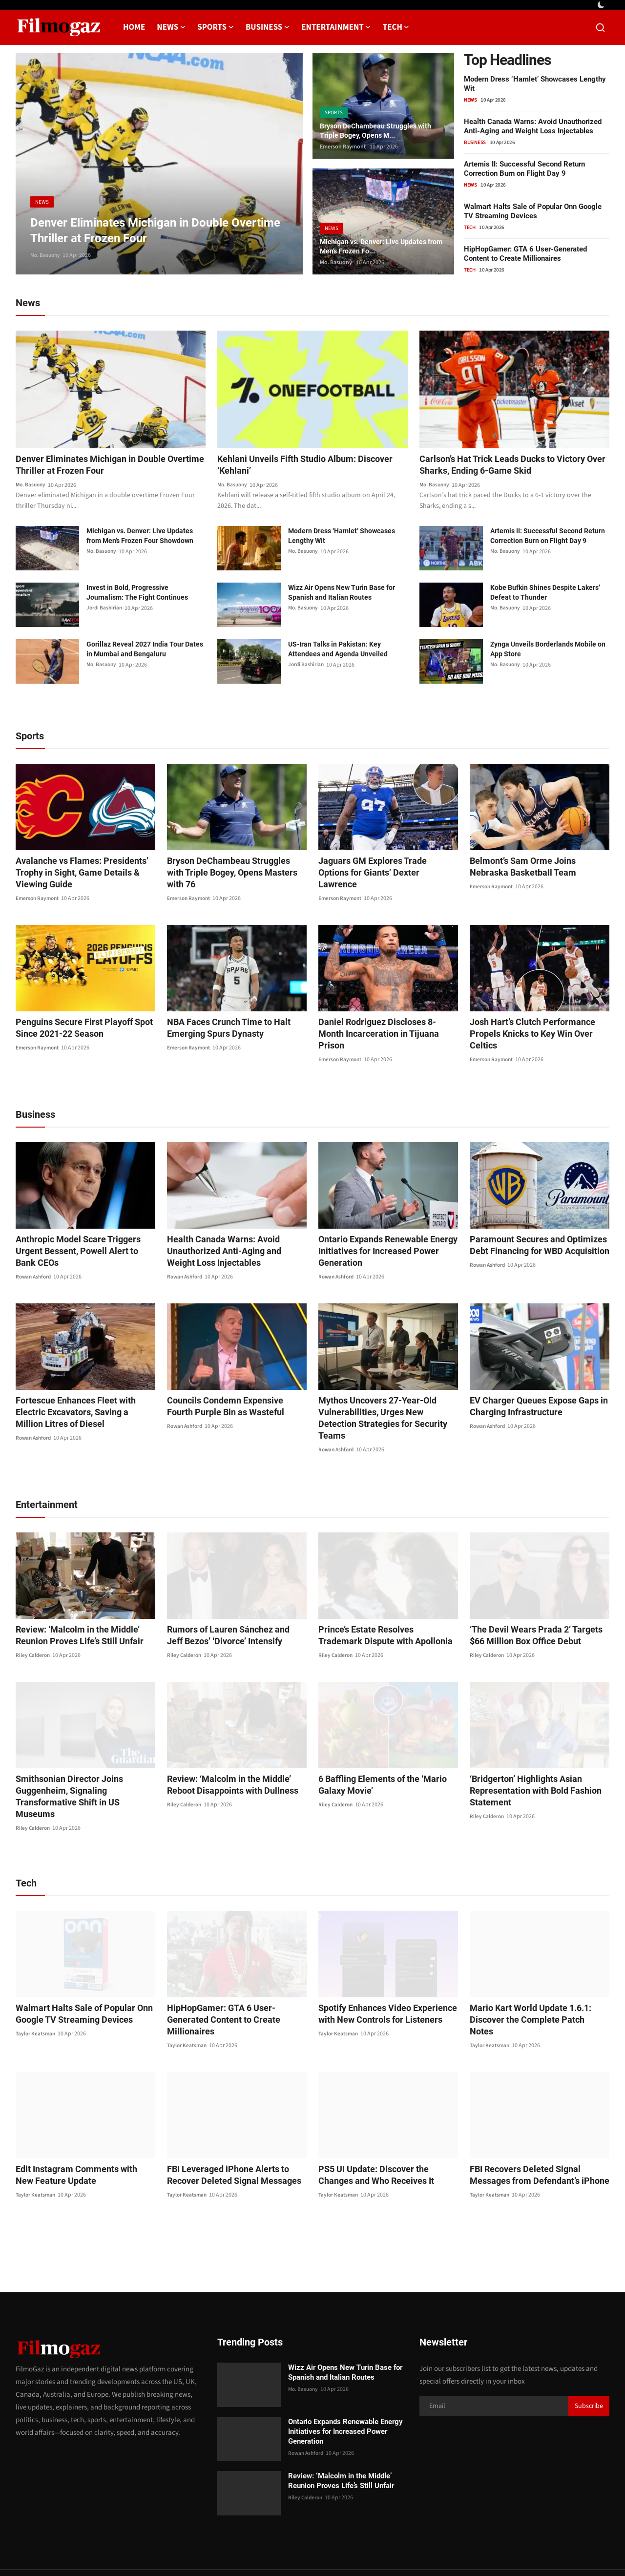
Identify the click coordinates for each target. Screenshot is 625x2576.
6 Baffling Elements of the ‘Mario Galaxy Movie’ (376, 1762)
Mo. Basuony (46, 255)
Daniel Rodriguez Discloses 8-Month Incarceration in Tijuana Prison (381, 1029)
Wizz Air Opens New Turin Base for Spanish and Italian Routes (341, 594)
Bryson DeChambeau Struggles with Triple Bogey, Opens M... (383, 130)
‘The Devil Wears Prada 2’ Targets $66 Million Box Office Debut (537, 1613)
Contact (384, 2550)
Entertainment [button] (336, 27)
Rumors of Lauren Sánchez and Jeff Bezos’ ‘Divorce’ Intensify (230, 1613)
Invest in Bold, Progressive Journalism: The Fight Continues (137, 594)
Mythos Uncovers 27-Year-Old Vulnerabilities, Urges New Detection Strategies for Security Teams (382, 1401)
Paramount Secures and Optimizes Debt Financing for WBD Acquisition (532, 1234)
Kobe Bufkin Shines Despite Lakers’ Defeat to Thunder (545, 594)
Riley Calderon (34, 1633)
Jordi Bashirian (105, 610)
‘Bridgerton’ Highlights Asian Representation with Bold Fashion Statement (528, 1768)
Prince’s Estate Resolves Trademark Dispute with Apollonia (381, 1613)
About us (470, 2550)
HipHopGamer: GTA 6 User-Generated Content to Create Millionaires (525, 254)
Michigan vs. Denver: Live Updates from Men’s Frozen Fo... (380, 245)
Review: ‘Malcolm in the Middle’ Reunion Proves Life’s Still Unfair (73, 1613)
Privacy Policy (426, 2550)
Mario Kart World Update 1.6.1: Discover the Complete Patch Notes (531, 1979)
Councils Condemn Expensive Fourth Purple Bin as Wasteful (231, 1395)
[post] (159, 163)
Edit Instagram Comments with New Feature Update (78, 2129)
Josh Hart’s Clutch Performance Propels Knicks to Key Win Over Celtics (537, 1029)
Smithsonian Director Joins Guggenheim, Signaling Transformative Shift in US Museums (84, 1768)
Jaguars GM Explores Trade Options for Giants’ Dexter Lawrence (387, 868)
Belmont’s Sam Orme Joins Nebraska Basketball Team (535, 868)
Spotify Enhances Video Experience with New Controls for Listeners (380, 1979)
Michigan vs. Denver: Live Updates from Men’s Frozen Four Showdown (139, 537)
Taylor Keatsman (36, 2000)
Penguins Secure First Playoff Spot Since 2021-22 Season (77, 1029)
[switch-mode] (602, 4)
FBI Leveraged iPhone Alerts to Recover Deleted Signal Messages (227, 2129)
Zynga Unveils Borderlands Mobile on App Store (547, 650)
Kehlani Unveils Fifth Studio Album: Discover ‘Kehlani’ (293, 466)
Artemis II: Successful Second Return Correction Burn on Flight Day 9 (524, 169)
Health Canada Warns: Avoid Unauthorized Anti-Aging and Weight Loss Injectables (533, 126)
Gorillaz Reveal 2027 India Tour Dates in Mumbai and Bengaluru (144, 650)
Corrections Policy (574, 2550)
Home (134, 27)
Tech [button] (396, 27)
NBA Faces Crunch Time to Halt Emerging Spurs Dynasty (222, 1029)
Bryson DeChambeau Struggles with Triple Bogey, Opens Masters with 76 (231, 868)
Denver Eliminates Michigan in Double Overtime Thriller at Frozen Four (98, 466)
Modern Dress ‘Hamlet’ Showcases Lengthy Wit (341, 537)
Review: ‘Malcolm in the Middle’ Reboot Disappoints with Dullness (236, 1762)
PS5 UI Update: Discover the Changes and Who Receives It (384, 2129)
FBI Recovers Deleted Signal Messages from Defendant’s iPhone (538, 2129)
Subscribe (589, 2361)
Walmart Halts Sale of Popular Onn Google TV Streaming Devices (533, 211)
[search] (600, 28)
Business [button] (268, 27)
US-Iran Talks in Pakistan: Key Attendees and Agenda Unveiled (338, 650)
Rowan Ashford (35, 1255)
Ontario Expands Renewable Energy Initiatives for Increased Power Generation (380, 1240)
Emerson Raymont (343, 147)
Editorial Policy (515, 2550)
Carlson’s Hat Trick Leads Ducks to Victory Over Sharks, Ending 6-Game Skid (511, 466)
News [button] (171, 27)
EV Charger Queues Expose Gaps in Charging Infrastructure (532, 1395)
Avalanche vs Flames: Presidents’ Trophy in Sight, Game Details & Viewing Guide (75, 874)
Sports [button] (215, 27)
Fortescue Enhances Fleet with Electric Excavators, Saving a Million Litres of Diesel (83, 1401)
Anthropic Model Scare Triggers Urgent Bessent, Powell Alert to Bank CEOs (84, 1234)
